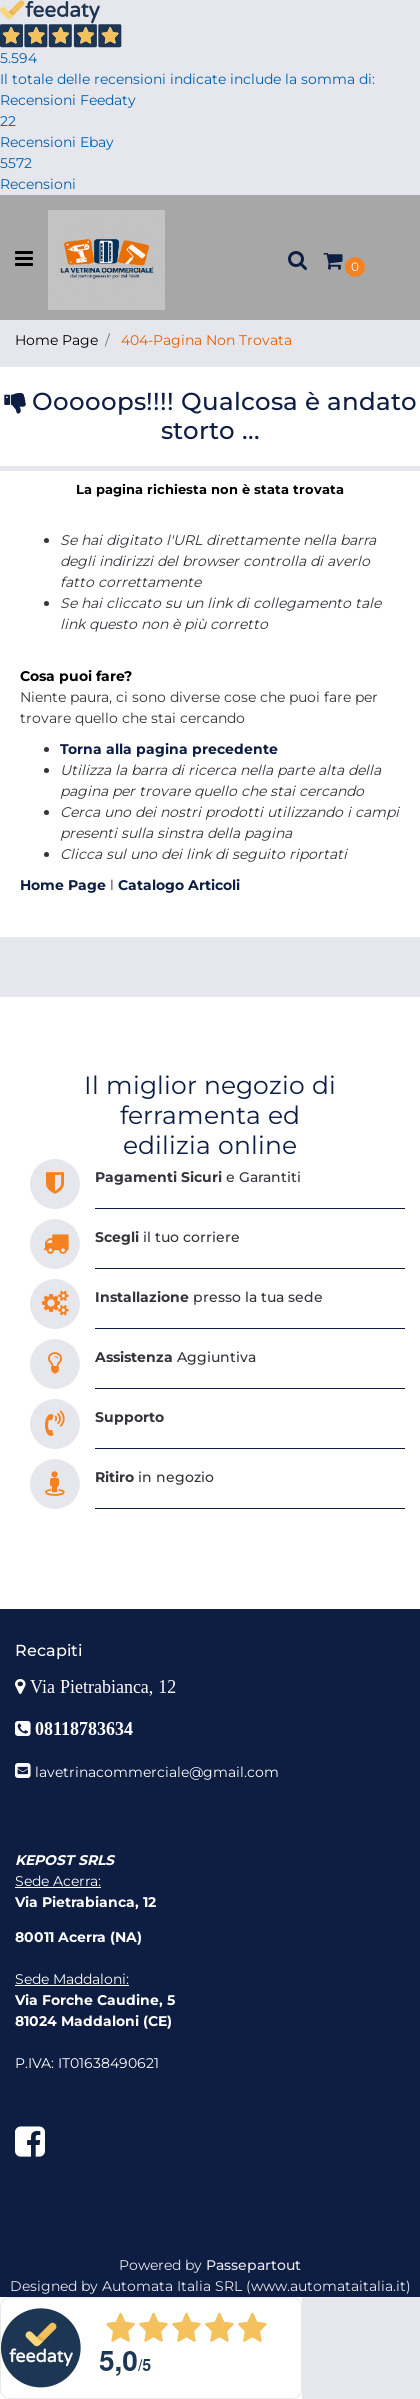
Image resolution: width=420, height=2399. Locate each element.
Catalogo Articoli (179, 885)
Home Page (56, 340)
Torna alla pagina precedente (169, 749)
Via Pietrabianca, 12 (105, 1687)
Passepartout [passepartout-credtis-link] (253, 2265)
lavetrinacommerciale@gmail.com (157, 1772)
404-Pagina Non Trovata (206, 340)
